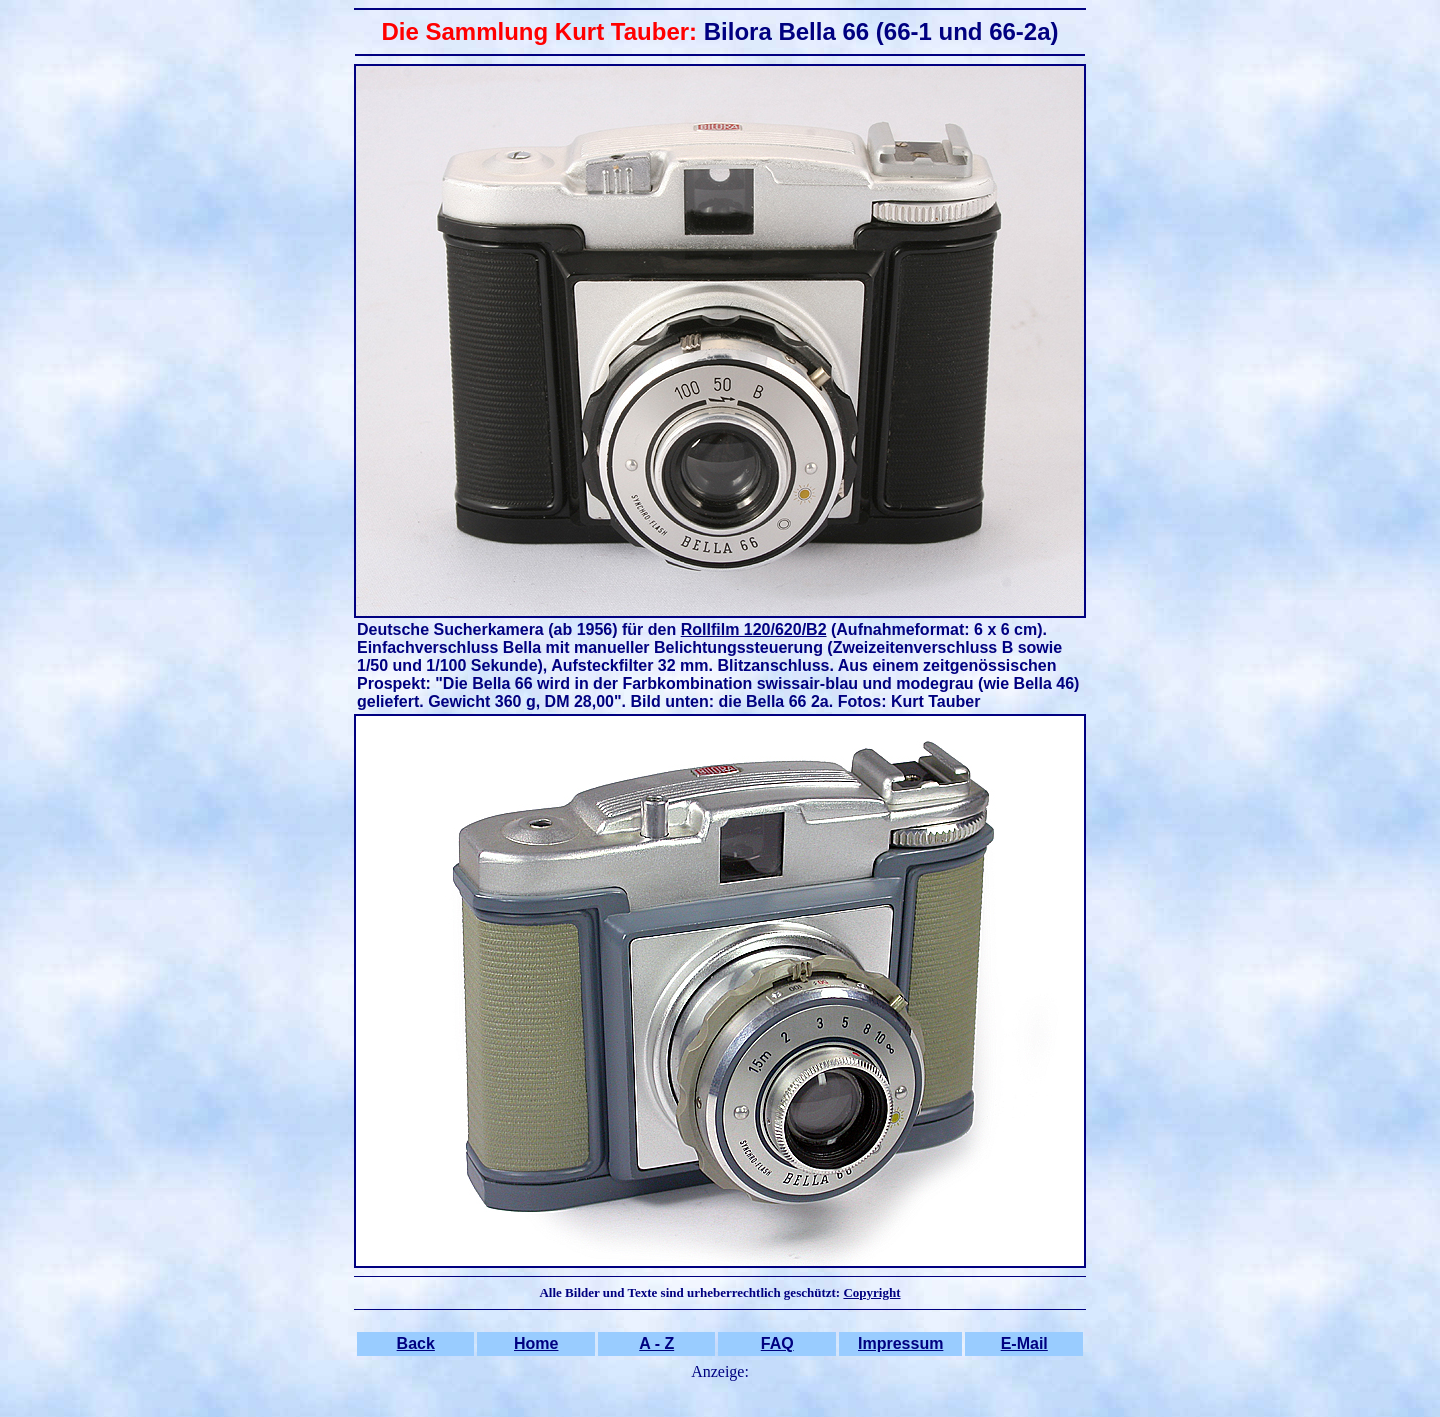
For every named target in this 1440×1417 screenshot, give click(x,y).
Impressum (900, 1343)
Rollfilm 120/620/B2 (754, 629)
